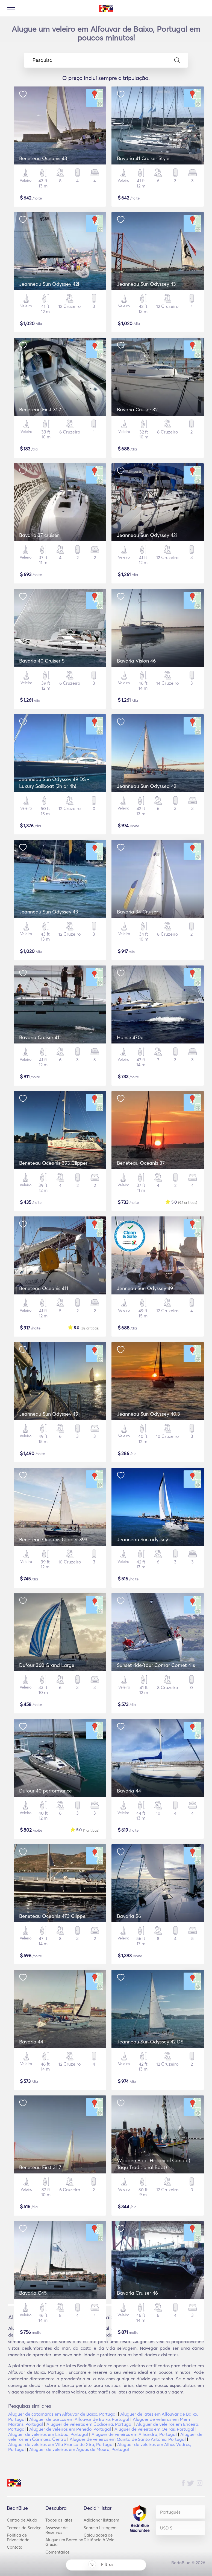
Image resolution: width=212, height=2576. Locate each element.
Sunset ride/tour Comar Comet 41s (156, 1665)
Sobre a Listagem (100, 2527)
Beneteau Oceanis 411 (43, 1288)
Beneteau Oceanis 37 (141, 1163)
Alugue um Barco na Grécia (64, 2542)
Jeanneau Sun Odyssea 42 (146, 786)
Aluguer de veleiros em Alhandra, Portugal (134, 2434)
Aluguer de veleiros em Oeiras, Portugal (154, 2429)
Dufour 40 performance (45, 1791)
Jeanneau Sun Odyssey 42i (49, 284)
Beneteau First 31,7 (40, 2167)
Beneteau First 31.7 (40, 409)
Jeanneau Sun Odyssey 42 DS (150, 2042)
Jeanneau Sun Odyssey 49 (48, 1414)
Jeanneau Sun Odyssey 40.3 (148, 1414)
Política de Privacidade (18, 2537)
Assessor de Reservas (56, 2530)
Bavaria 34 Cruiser (137, 912)
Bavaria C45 (33, 2293)
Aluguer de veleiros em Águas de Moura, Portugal (79, 2449)
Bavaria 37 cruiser (39, 535)
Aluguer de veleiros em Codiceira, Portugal (89, 2424)
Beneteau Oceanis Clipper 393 (53, 1539)
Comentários (57, 2552)
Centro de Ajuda (22, 2520)
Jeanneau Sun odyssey (142, 1539)
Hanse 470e (130, 1037)
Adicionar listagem (101, 2520)
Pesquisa (106, 60)
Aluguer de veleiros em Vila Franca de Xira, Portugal (61, 2444)
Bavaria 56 (129, 1916)
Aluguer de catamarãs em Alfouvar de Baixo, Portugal (62, 2414)
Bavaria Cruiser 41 (39, 1037)
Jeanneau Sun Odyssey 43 (146, 284)
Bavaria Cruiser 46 (137, 2293)
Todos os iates (58, 2520)
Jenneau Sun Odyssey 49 (145, 1288)
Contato (14, 2547)
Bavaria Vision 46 (136, 661)
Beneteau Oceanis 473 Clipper (53, 1916)
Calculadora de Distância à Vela (99, 2537)
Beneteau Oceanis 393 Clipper (53, 1163)
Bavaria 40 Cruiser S (41, 661)
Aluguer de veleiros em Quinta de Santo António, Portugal (128, 2439)
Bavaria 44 (129, 1791)
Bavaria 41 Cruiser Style (143, 158)
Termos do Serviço (24, 2527)
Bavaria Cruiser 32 (137, 409)
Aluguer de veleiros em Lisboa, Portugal (48, 2434)
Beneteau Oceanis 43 (43, 158)
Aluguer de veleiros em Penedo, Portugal (70, 2429)
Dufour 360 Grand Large (46, 1665)
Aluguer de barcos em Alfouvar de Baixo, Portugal (79, 2419)
